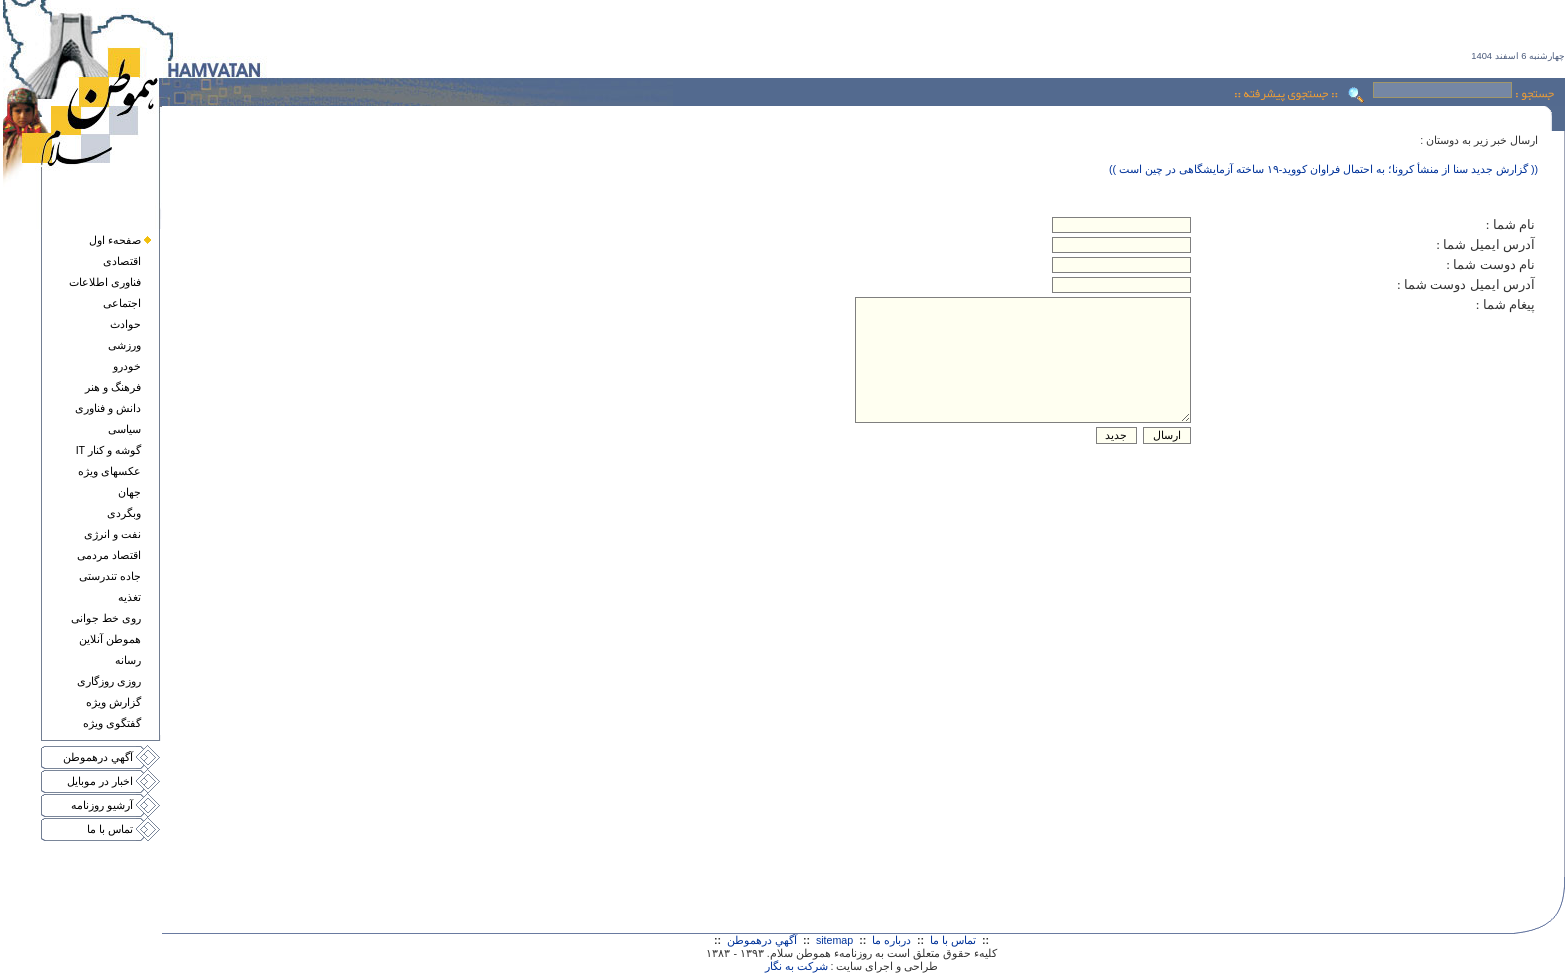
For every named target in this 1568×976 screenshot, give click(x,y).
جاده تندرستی (110, 576)
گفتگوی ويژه (112, 723)
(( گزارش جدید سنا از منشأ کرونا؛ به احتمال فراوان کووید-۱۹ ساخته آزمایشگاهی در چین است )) (1323, 169)
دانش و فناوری (108, 408)
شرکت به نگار (796, 966)
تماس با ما (110, 829)
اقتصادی (122, 261)
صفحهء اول (115, 240)
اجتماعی (122, 303)
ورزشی (124, 345)
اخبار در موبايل (100, 781)
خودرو (127, 366)
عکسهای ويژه (109, 471)
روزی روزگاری (109, 681)
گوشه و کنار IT (108, 450)
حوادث (125, 324)
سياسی (124, 429)
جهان (129, 492)
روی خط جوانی (106, 618)
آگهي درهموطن (98, 757)
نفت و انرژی (112, 534)
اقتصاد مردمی (109, 555)
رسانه (128, 660)
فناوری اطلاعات (105, 282)
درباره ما (891, 940)
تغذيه (129, 597)
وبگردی (124, 513)
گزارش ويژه (113, 702)
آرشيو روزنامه (102, 805)
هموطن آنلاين (110, 639)
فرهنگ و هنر (113, 387)
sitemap (834, 940)
